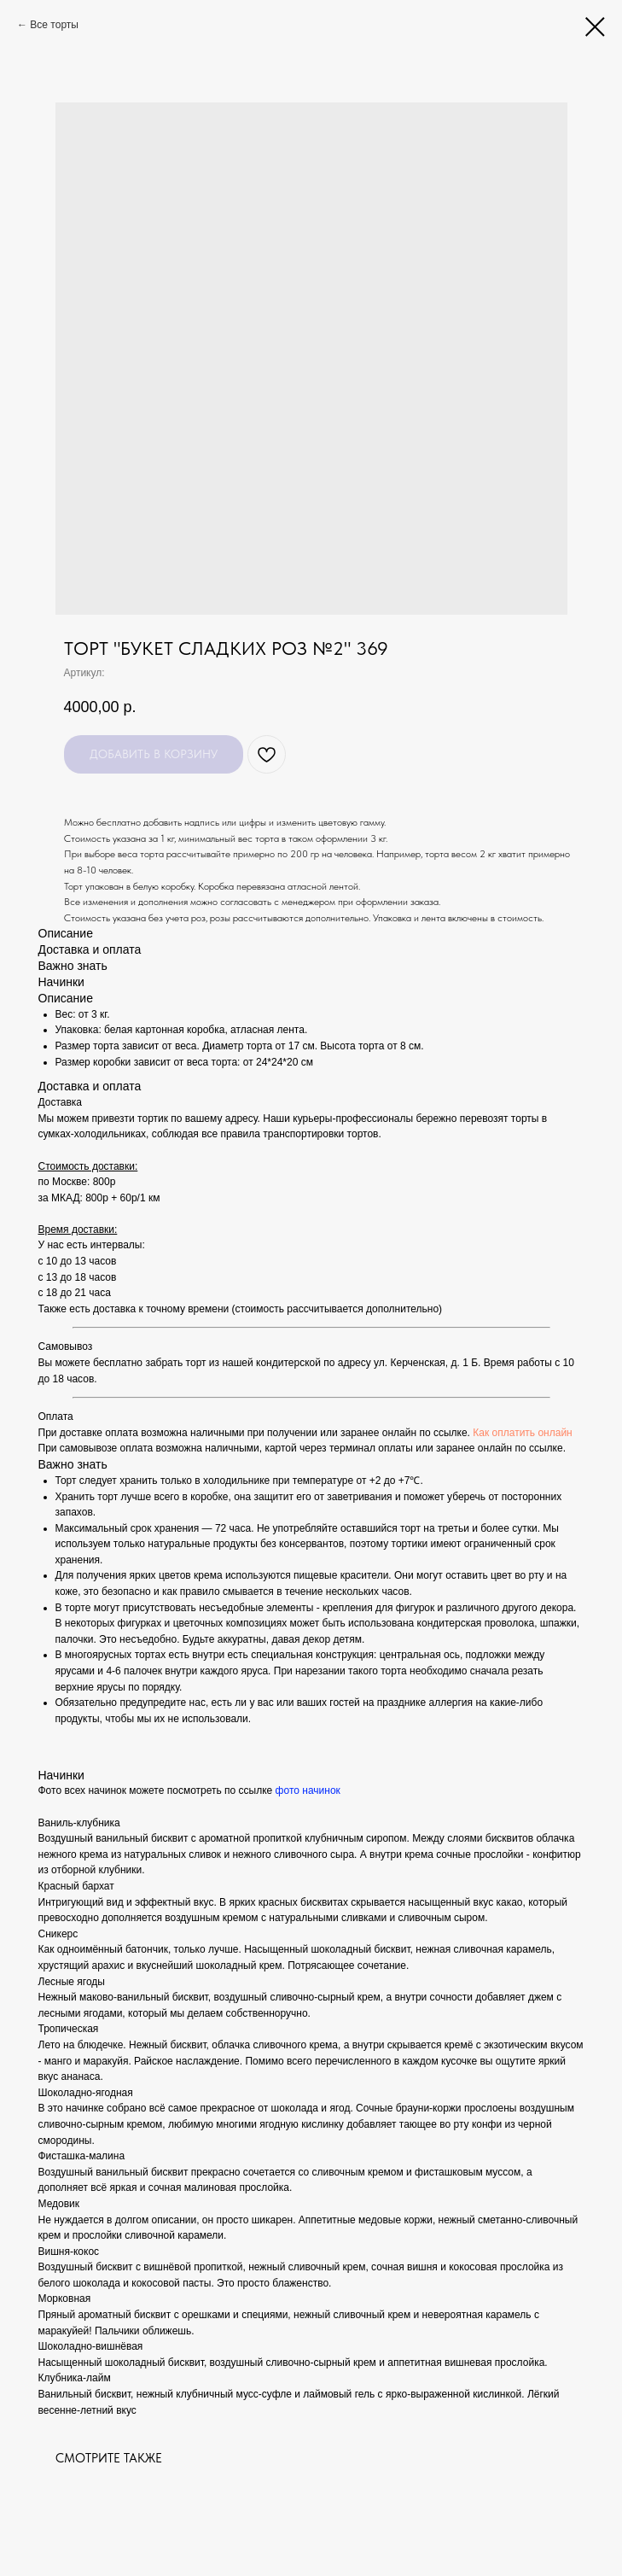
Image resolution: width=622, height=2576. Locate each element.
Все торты (54, 25)
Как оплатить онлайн (522, 1433)
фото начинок (308, 1790)
